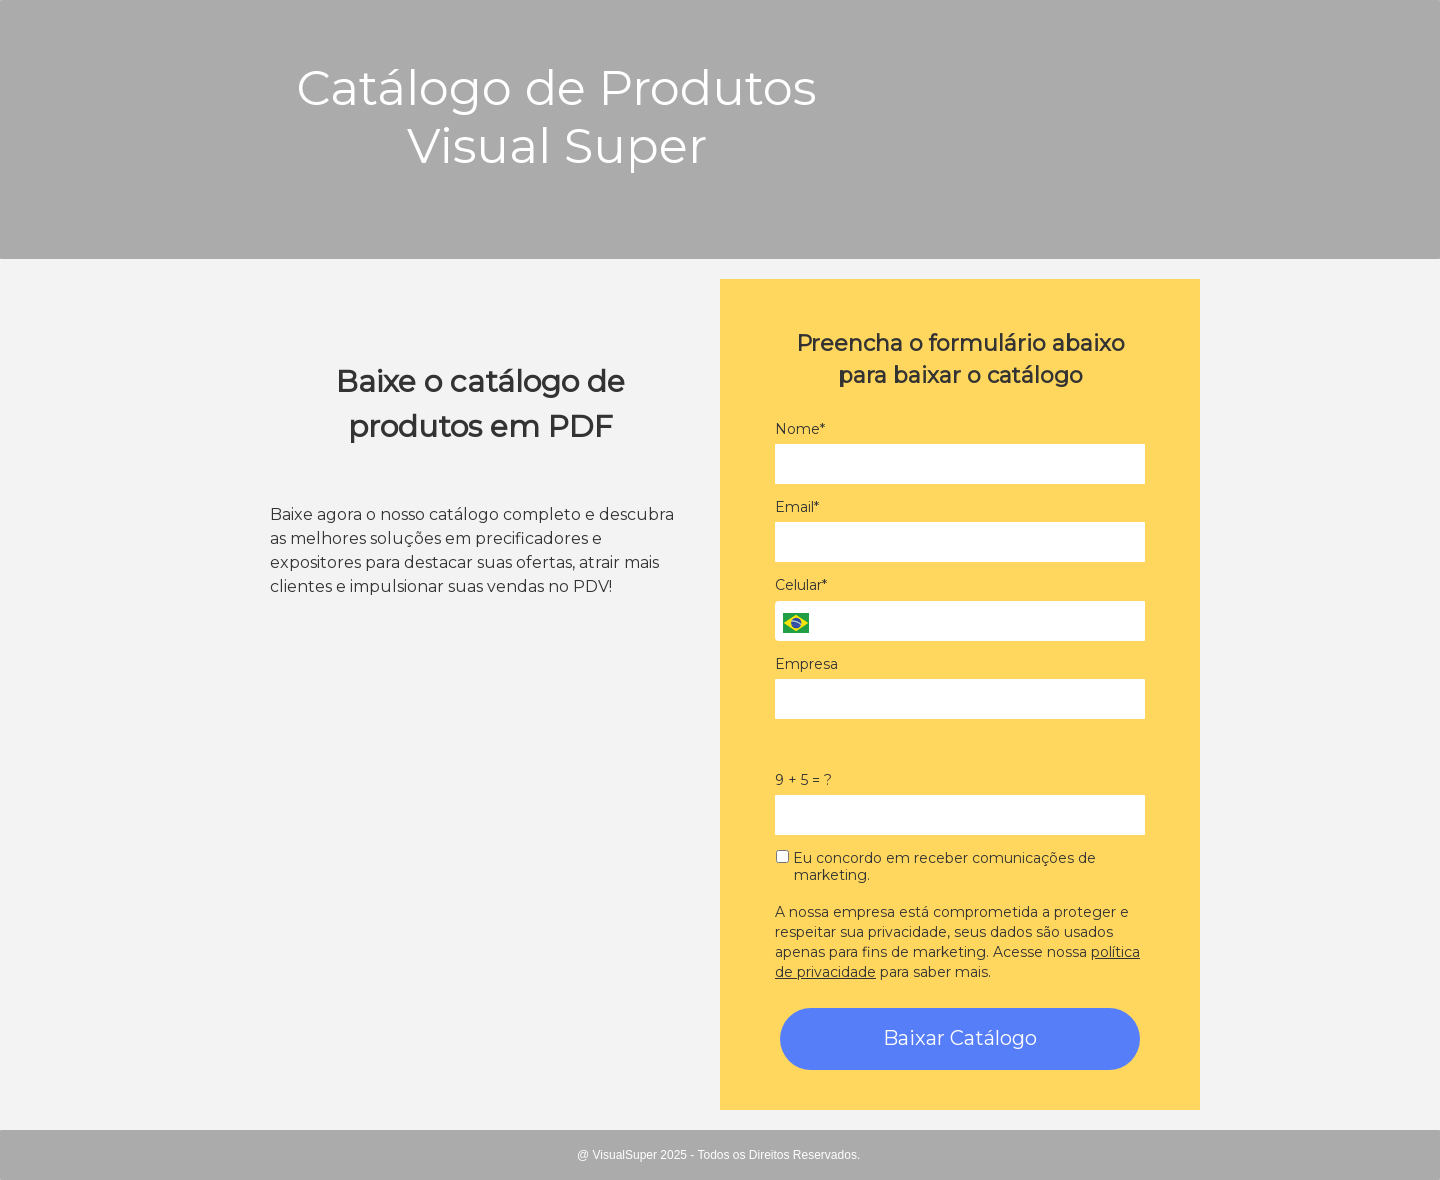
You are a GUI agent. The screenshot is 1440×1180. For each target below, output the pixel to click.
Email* (797, 507)
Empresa (806, 664)
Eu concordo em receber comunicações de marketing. (936, 867)
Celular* (801, 585)
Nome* (800, 429)
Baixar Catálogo (960, 1038)
